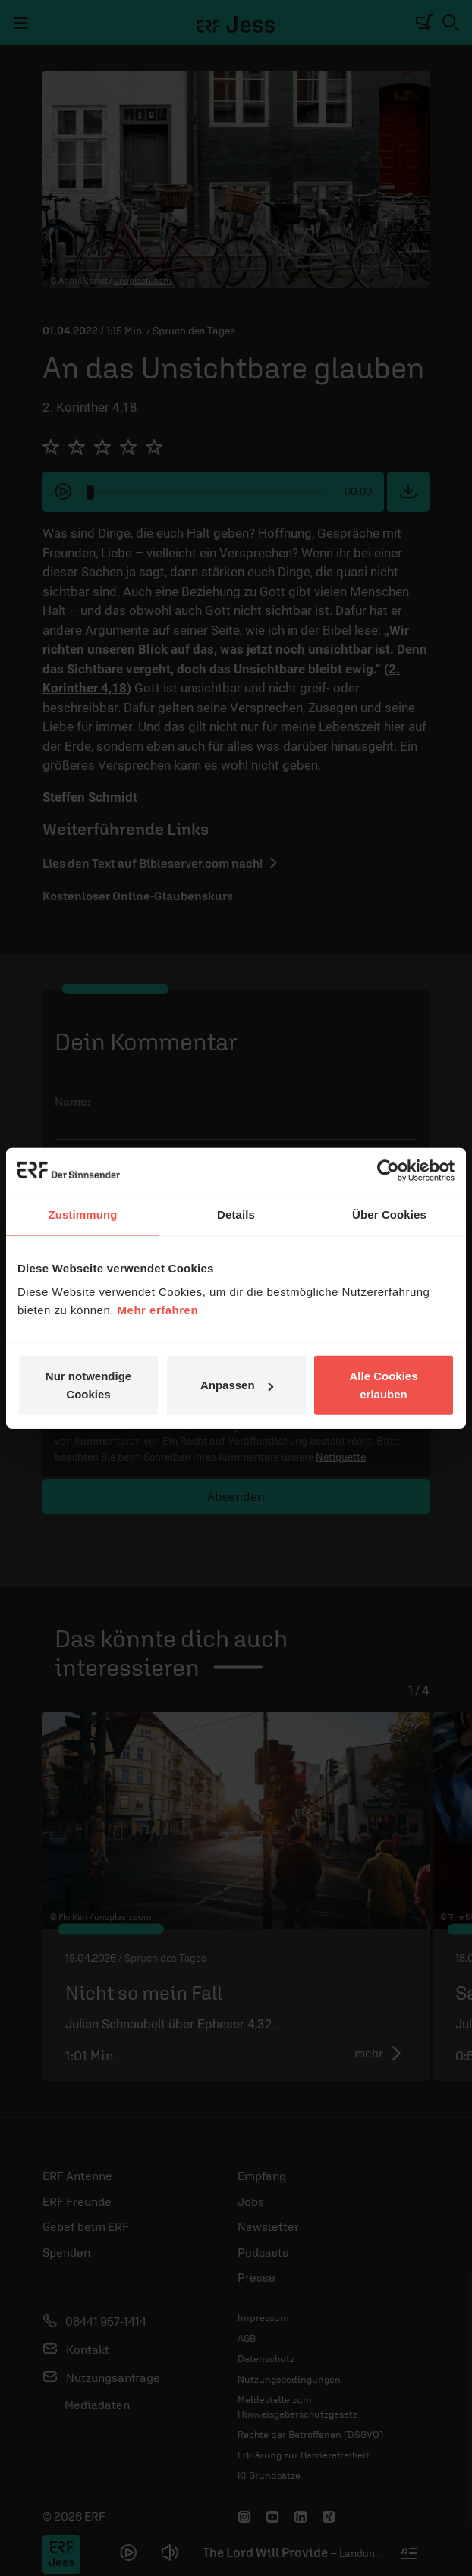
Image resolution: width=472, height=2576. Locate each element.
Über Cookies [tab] (389, 1213)
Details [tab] (236, 1213)
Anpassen (236, 1385)
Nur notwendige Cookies (88, 1385)
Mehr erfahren (158, 1310)
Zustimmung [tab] (83, 1213)
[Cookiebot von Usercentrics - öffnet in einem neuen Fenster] (388, 1170)
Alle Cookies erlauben (383, 1385)
